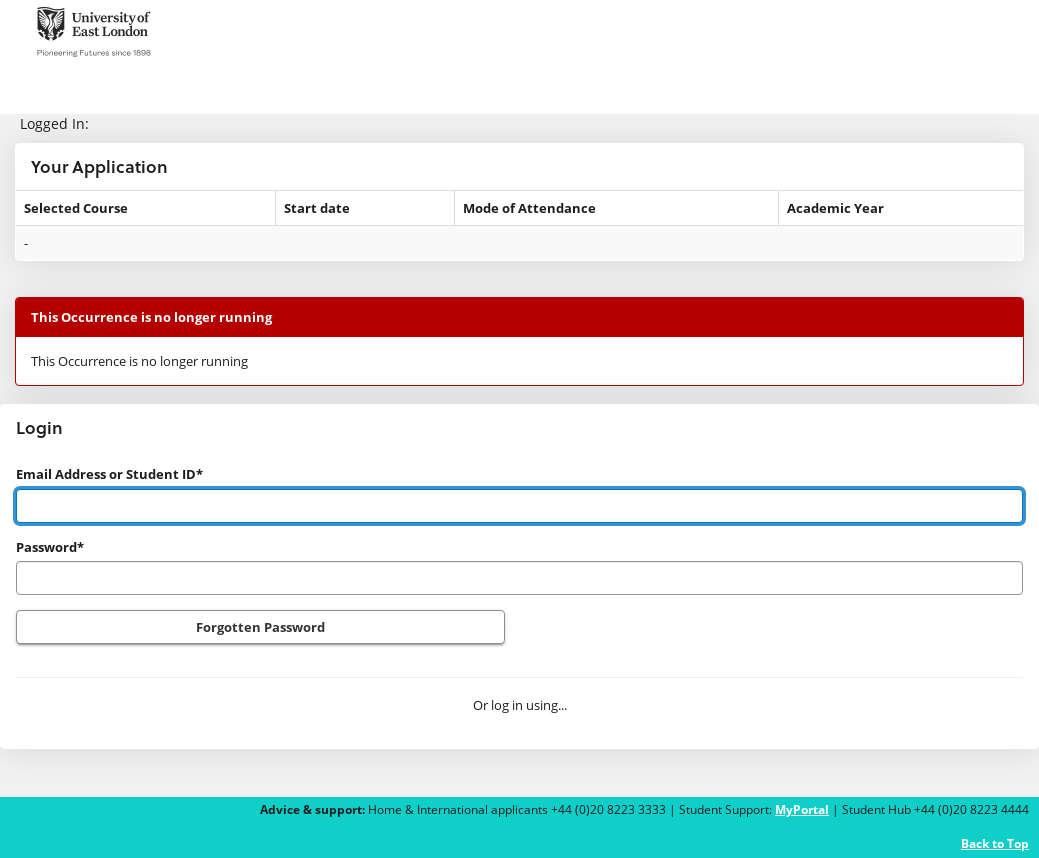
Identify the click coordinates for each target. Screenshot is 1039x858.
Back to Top (995, 843)
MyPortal (802, 809)
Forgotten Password (260, 627)
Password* (50, 547)
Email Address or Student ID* (109, 474)
